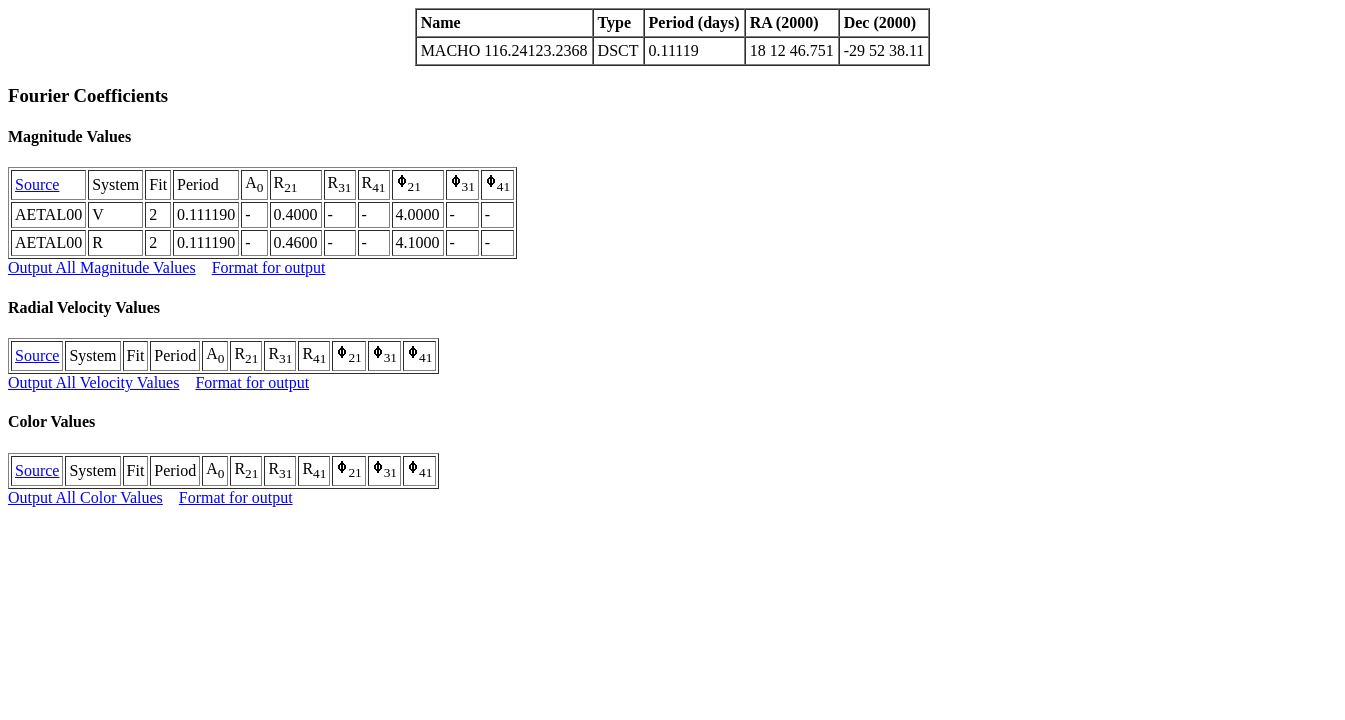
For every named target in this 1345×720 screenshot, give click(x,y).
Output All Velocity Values (93, 382)
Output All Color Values (85, 497)
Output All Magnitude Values (102, 267)
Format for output (269, 267)
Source (37, 184)
